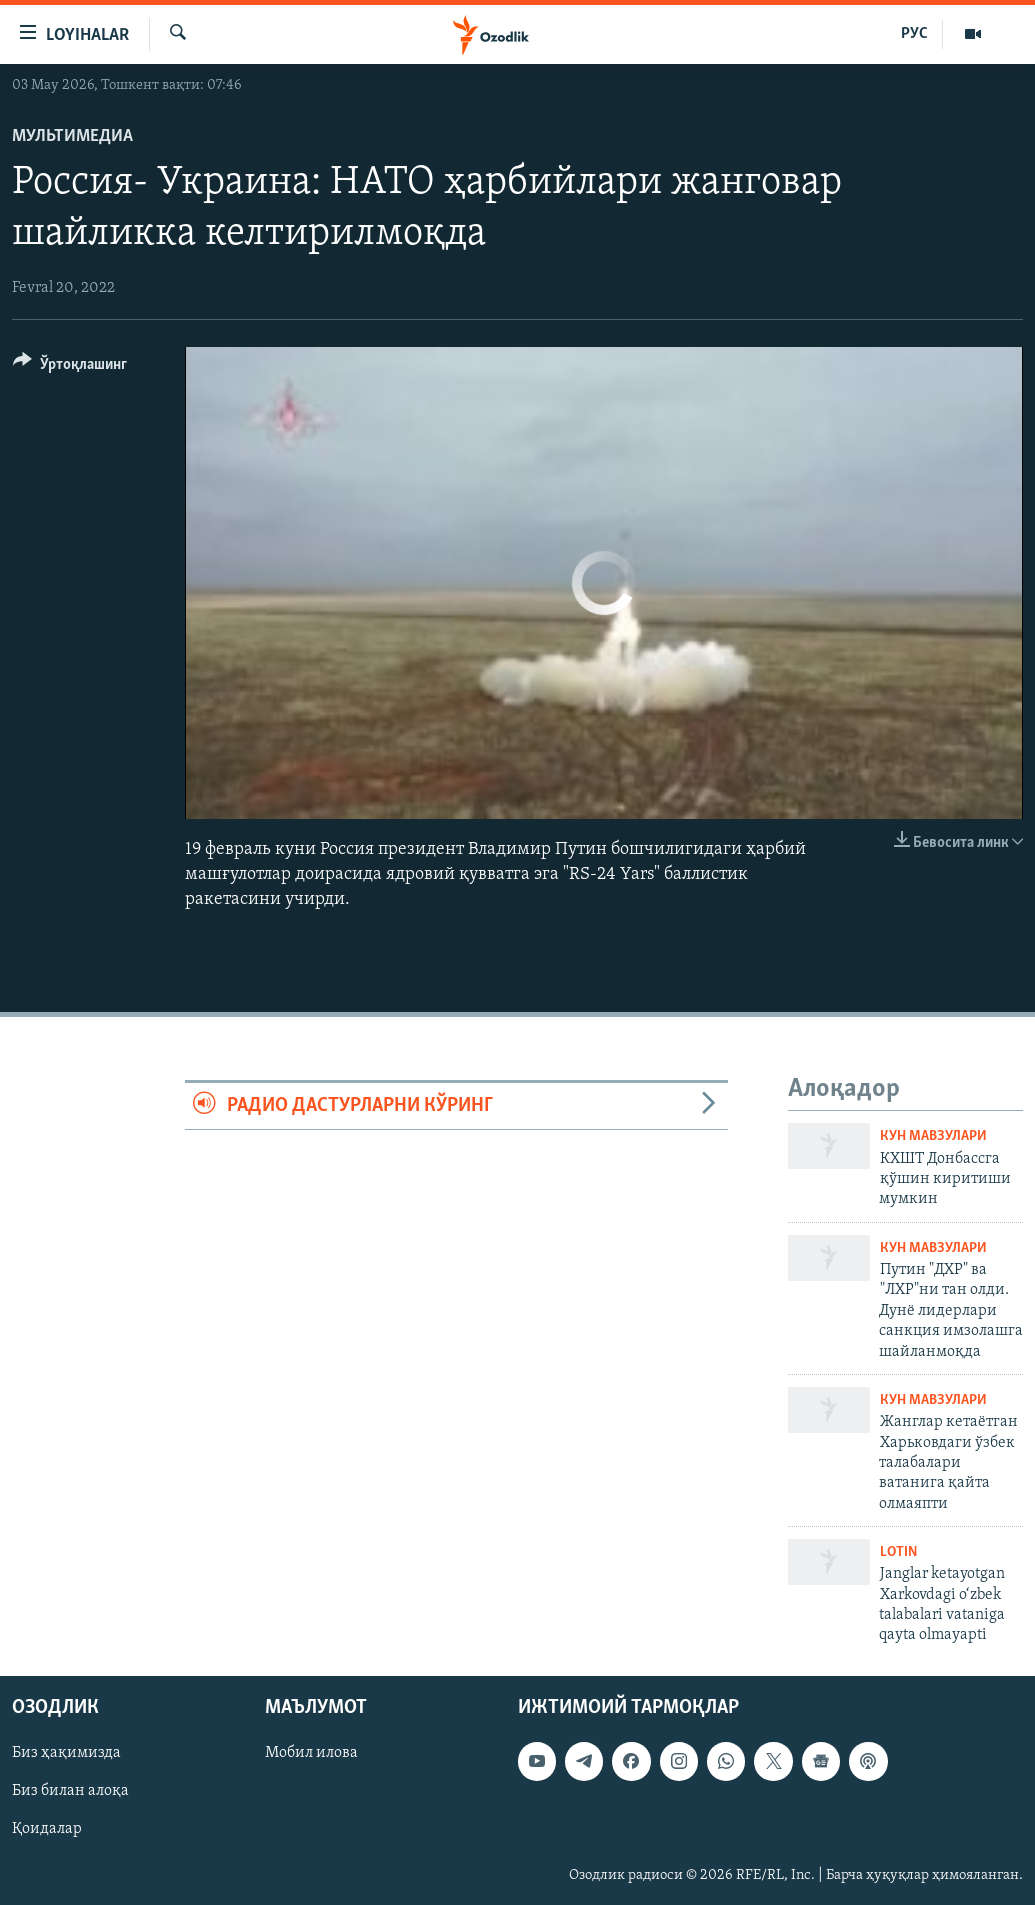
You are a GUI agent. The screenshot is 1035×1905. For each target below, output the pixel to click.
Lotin (898, 1552)
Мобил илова (311, 1753)
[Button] (70, 367)
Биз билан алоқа (70, 1791)
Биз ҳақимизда (66, 1753)
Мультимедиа (72, 136)
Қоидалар (47, 1829)
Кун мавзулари (933, 1136)
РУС (914, 34)
